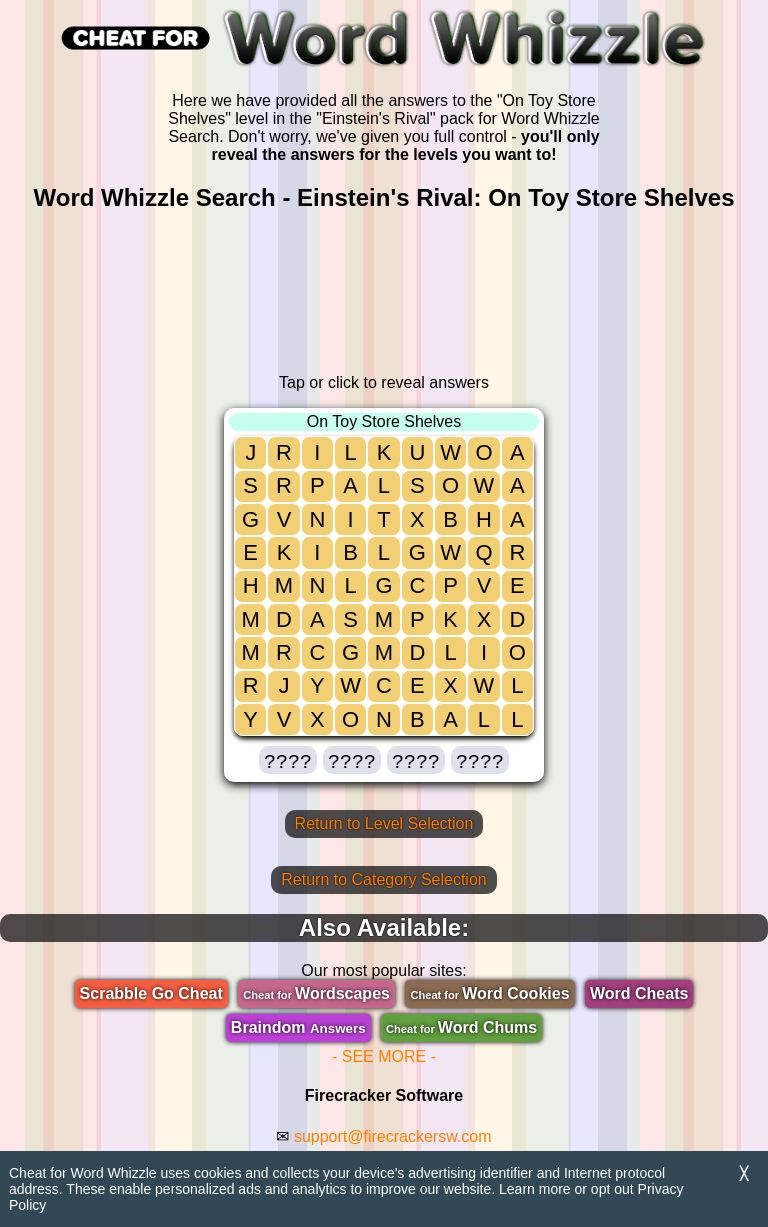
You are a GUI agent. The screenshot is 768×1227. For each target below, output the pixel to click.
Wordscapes (316, 993)
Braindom (298, 1027)
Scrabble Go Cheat (151, 993)
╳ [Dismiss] (744, 1173)
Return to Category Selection (383, 879)
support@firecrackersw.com (393, 1136)
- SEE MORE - (384, 1056)
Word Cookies (489, 993)
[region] (384, 293)
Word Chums (461, 1027)
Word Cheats (639, 993)
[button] (288, 760)
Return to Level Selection (384, 823)
